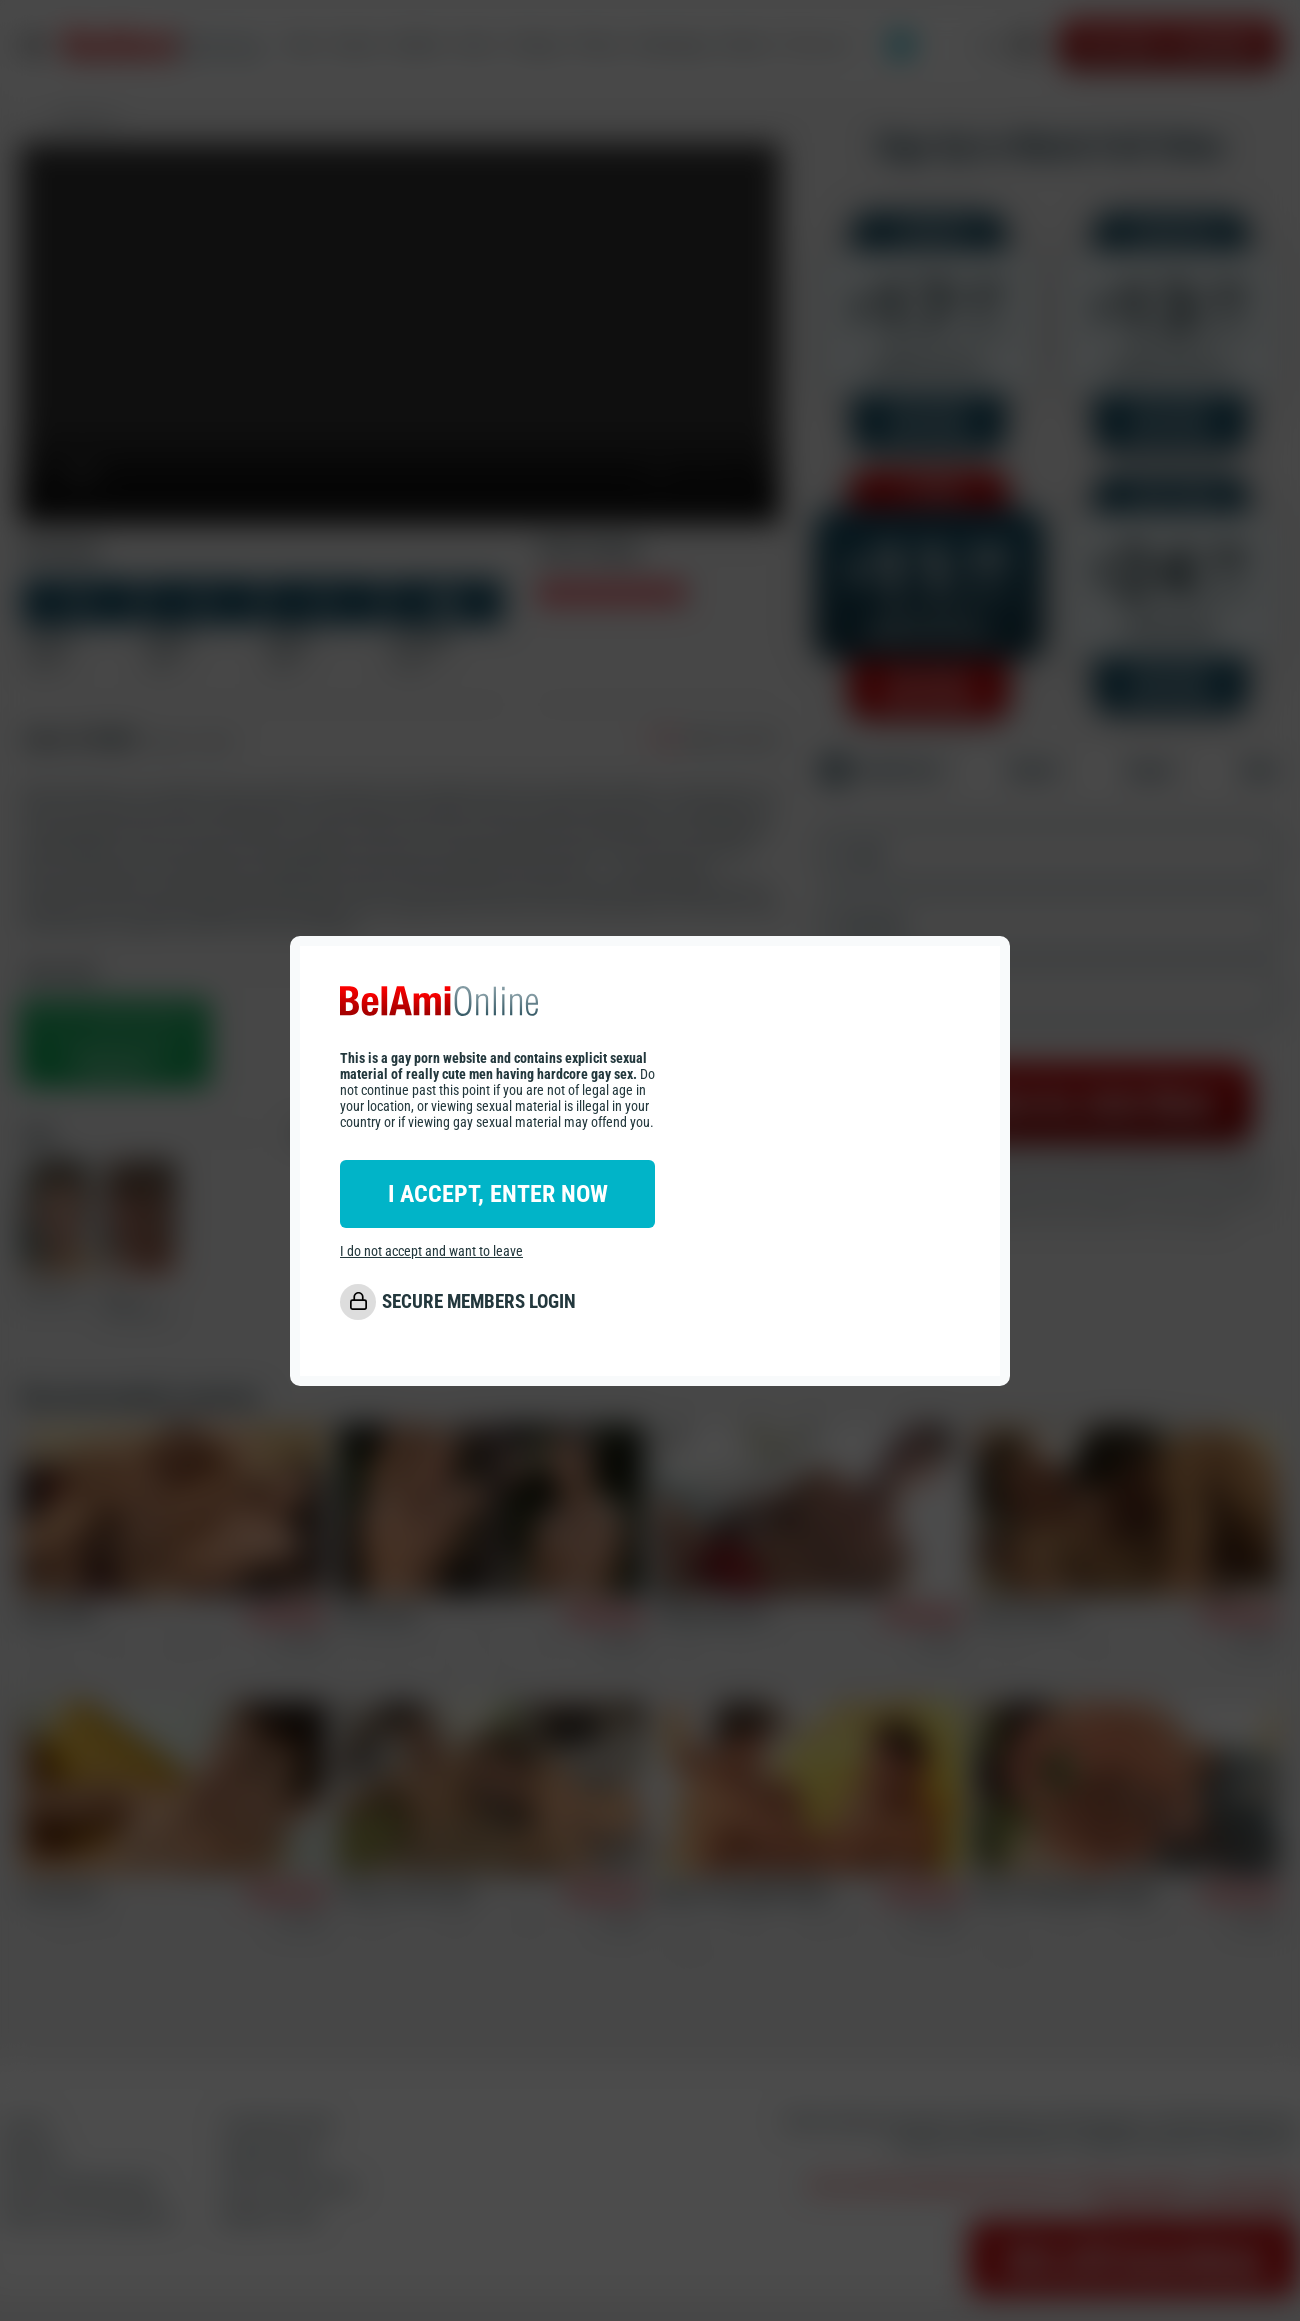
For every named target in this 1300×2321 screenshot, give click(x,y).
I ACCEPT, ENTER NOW (498, 1194)
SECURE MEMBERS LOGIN (479, 1301)
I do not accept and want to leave (431, 1251)
